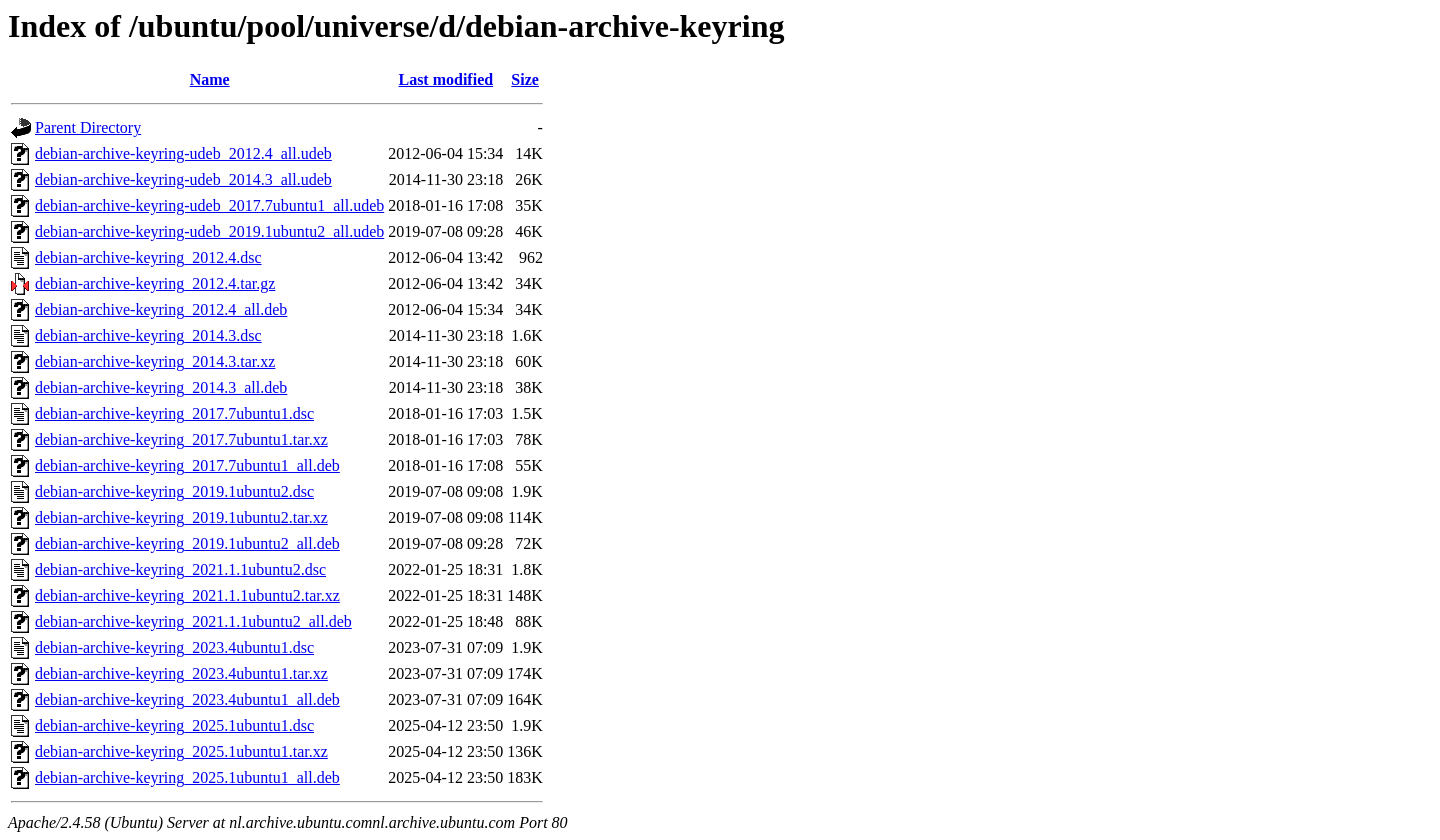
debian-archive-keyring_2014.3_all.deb (161, 387)
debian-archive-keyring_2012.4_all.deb (161, 309)
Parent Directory (88, 127)
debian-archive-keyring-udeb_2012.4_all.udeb (183, 153)
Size (525, 79)
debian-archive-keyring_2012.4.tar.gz (155, 283)
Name (210, 79)
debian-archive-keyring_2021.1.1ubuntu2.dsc (180, 569)
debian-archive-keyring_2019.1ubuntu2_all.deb (187, 543)
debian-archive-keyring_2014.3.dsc (148, 335)
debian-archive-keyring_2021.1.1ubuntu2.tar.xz (187, 595)
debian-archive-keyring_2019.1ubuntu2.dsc (174, 491)
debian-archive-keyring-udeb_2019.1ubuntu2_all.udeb (209, 231)
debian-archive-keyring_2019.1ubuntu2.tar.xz (181, 517)
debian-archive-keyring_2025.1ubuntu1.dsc (174, 725)
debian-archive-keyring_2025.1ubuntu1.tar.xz (181, 751)
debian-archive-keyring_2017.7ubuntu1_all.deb (187, 465)
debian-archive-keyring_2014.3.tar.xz (155, 361)
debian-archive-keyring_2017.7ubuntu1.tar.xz (181, 439)
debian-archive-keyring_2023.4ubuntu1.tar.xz (181, 673)
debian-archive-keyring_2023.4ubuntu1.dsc (174, 647)
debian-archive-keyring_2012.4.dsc (148, 257)
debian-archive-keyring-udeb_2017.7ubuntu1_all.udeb (209, 205)
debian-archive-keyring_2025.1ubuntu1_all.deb (187, 777)
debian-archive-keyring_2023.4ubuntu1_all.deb (187, 699)
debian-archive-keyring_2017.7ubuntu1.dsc (174, 413)
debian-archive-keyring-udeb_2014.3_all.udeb (183, 179)
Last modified (445, 79)
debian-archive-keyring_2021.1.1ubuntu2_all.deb (193, 621)
